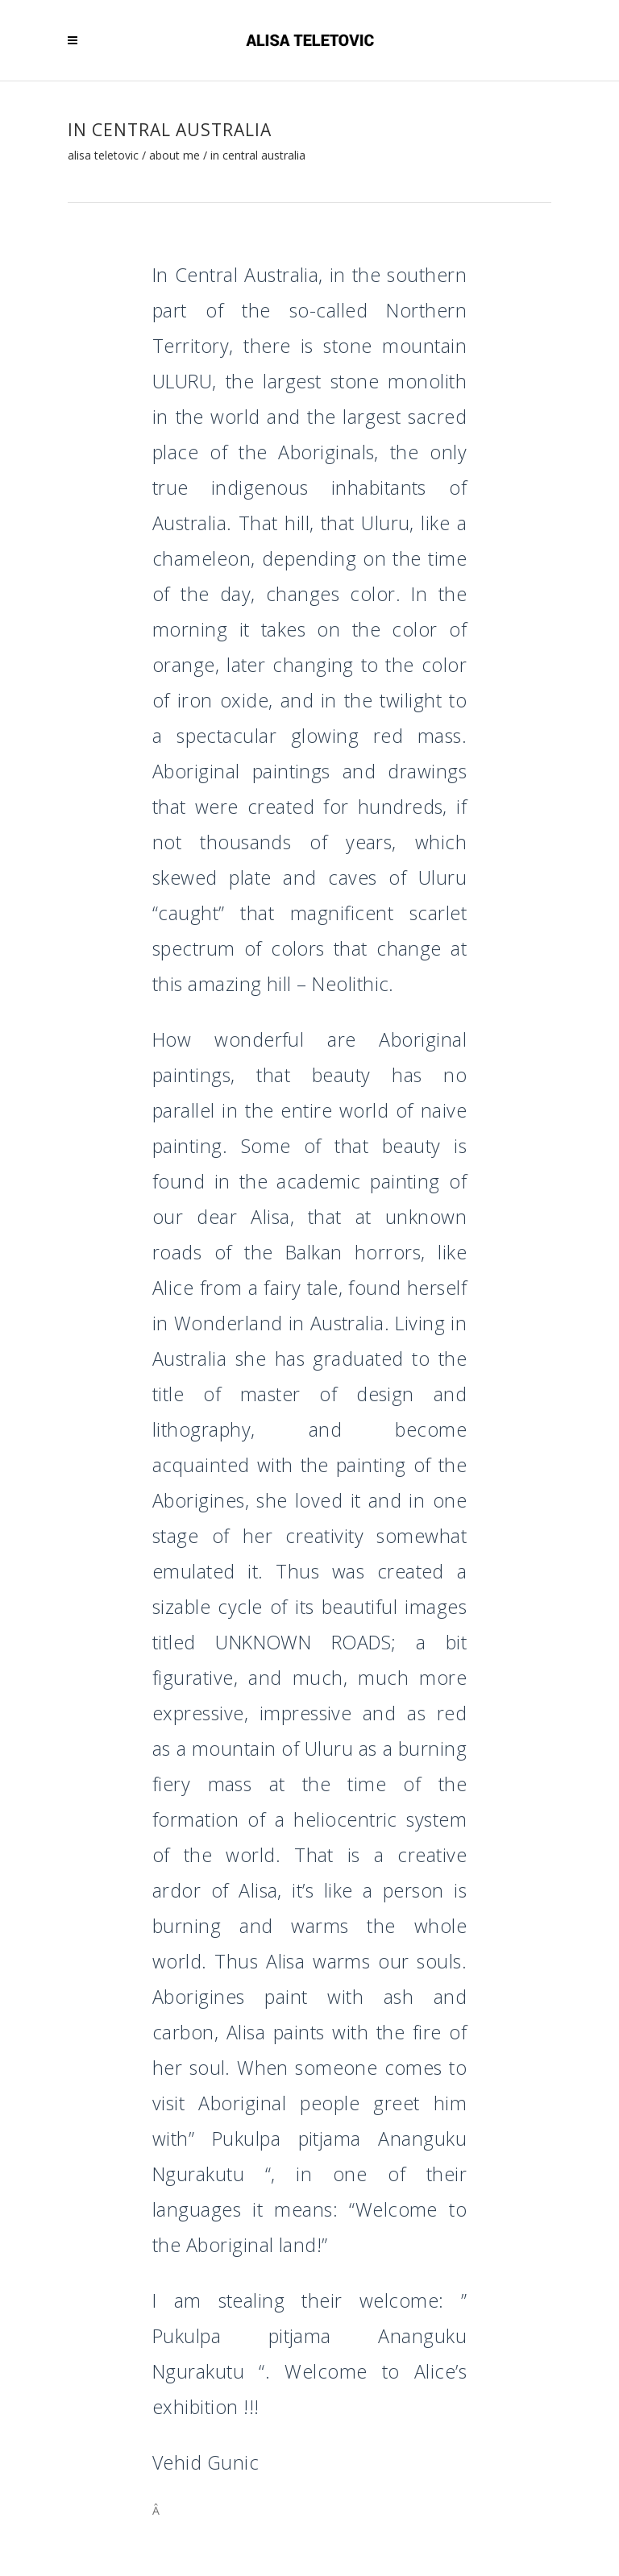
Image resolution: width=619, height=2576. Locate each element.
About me (174, 155)
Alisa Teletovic (103, 155)
